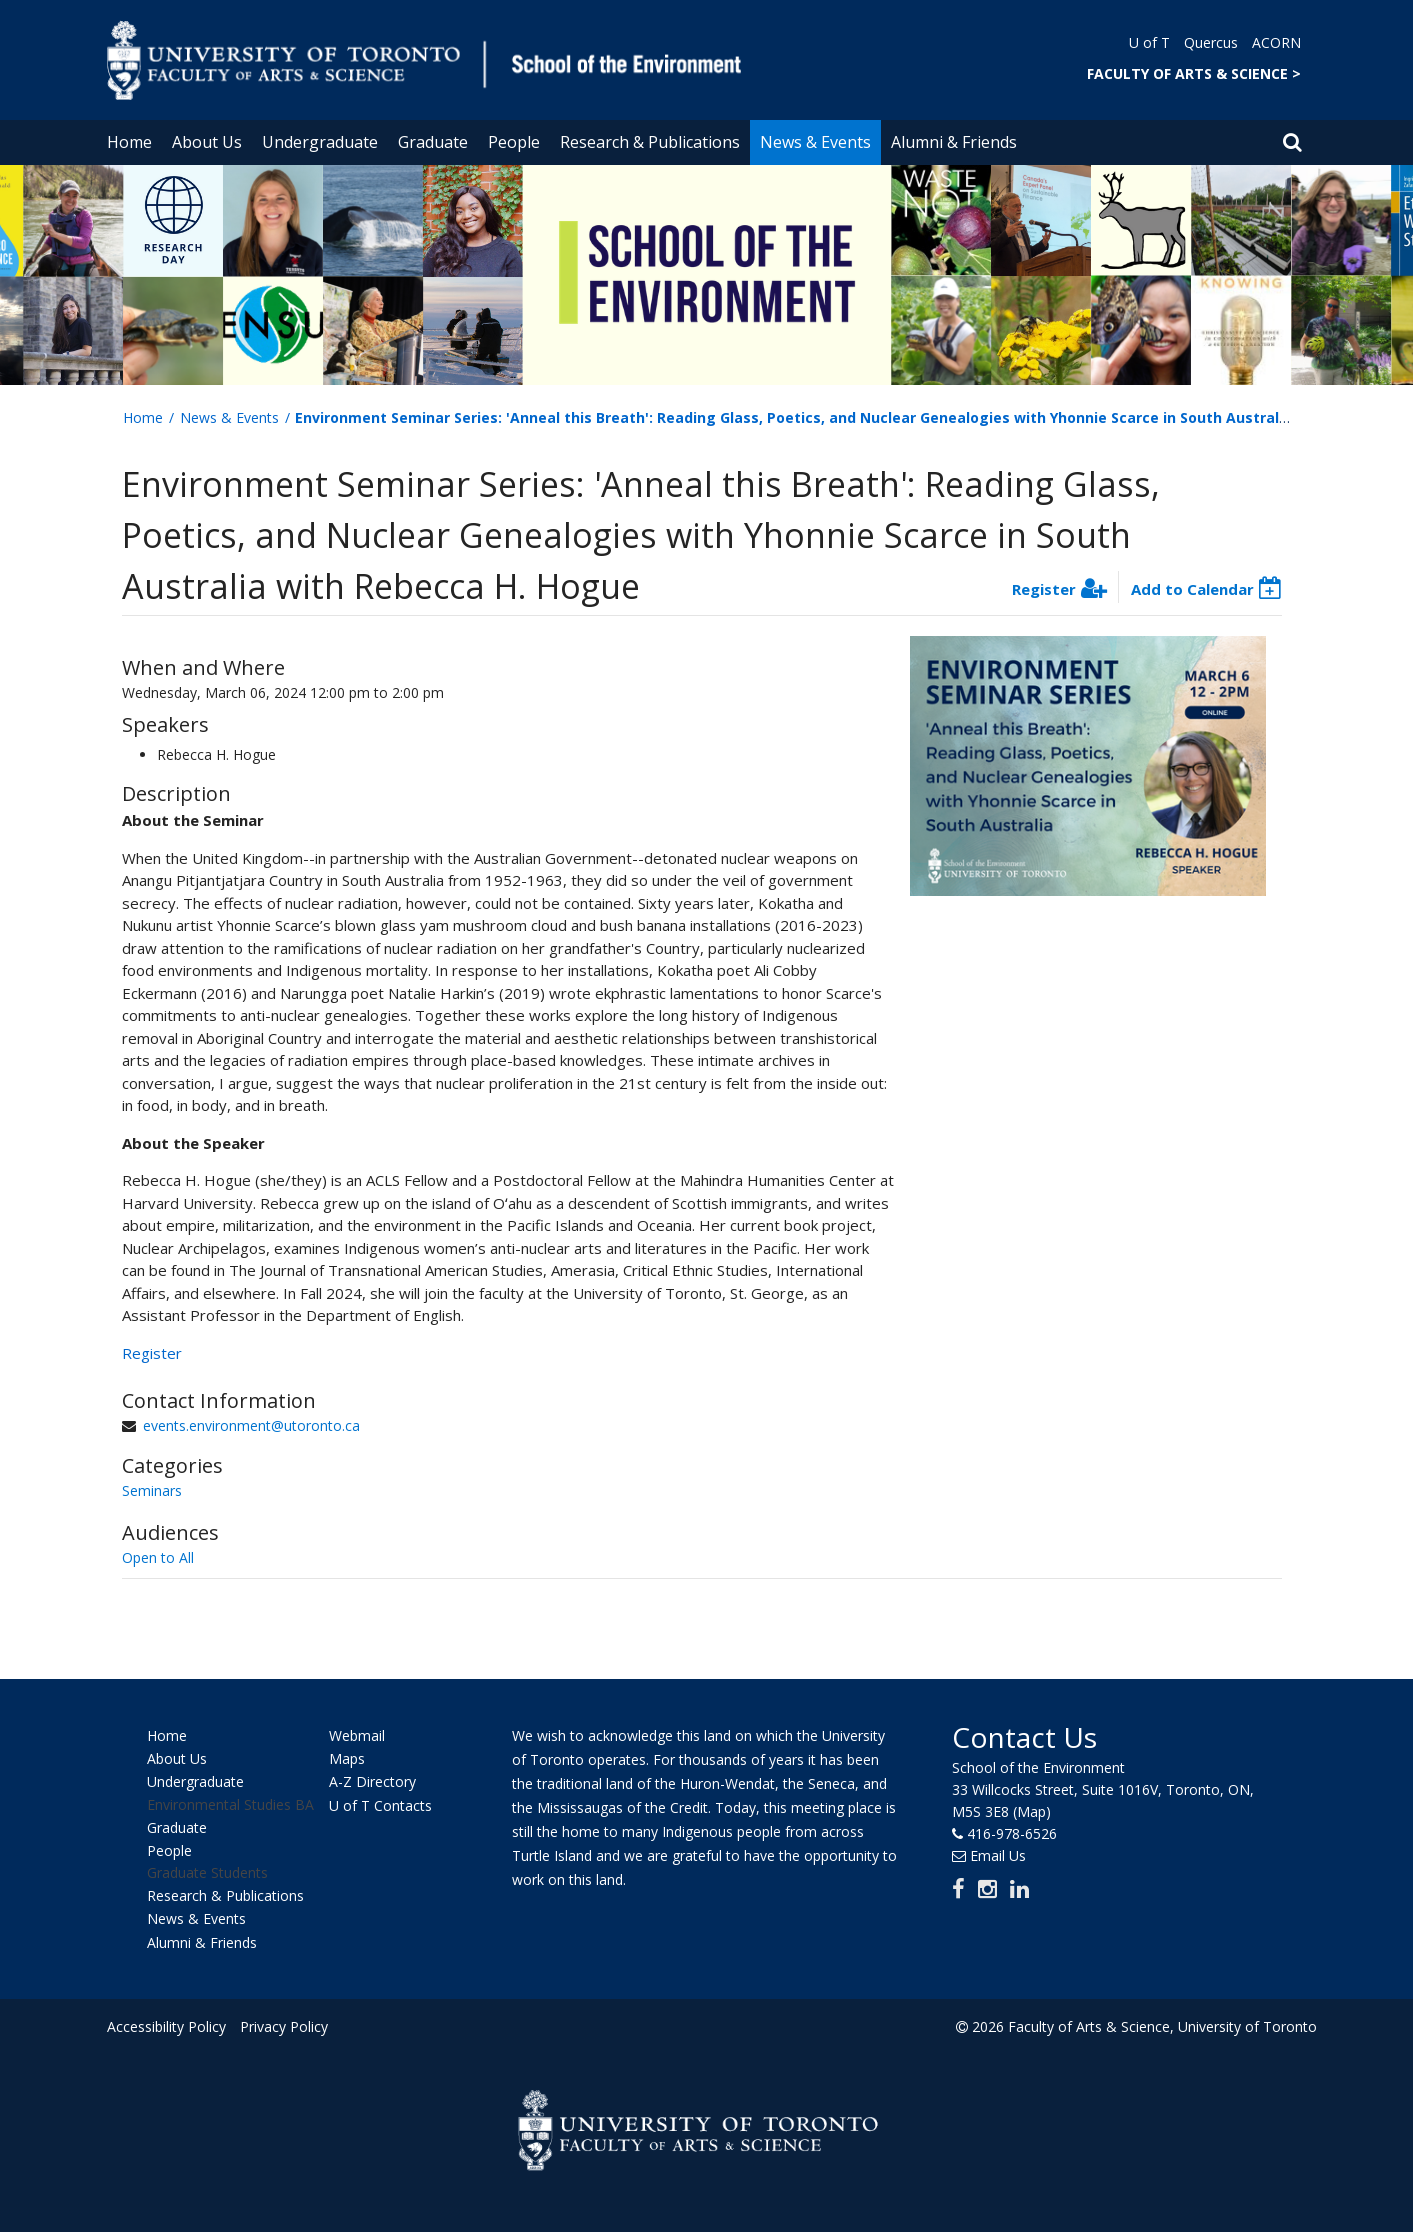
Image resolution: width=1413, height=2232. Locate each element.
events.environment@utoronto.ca (251, 1425)
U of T (1149, 42)
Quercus (1211, 42)
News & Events (815, 142)
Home (129, 142)
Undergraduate (320, 142)
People (514, 142)
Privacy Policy (284, 2026)
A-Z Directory (372, 1782)
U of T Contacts (380, 1805)
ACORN (1276, 42)
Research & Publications (650, 142)
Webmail (357, 1735)
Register (1044, 589)
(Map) (1032, 1811)
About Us (207, 142)
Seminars (152, 1490)
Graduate (433, 142)
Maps (347, 1758)
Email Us (998, 1855)
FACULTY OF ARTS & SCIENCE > (1194, 73)
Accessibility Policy (166, 2026)
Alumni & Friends (954, 142)
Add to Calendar (1192, 589)
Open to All (158, 1557)
